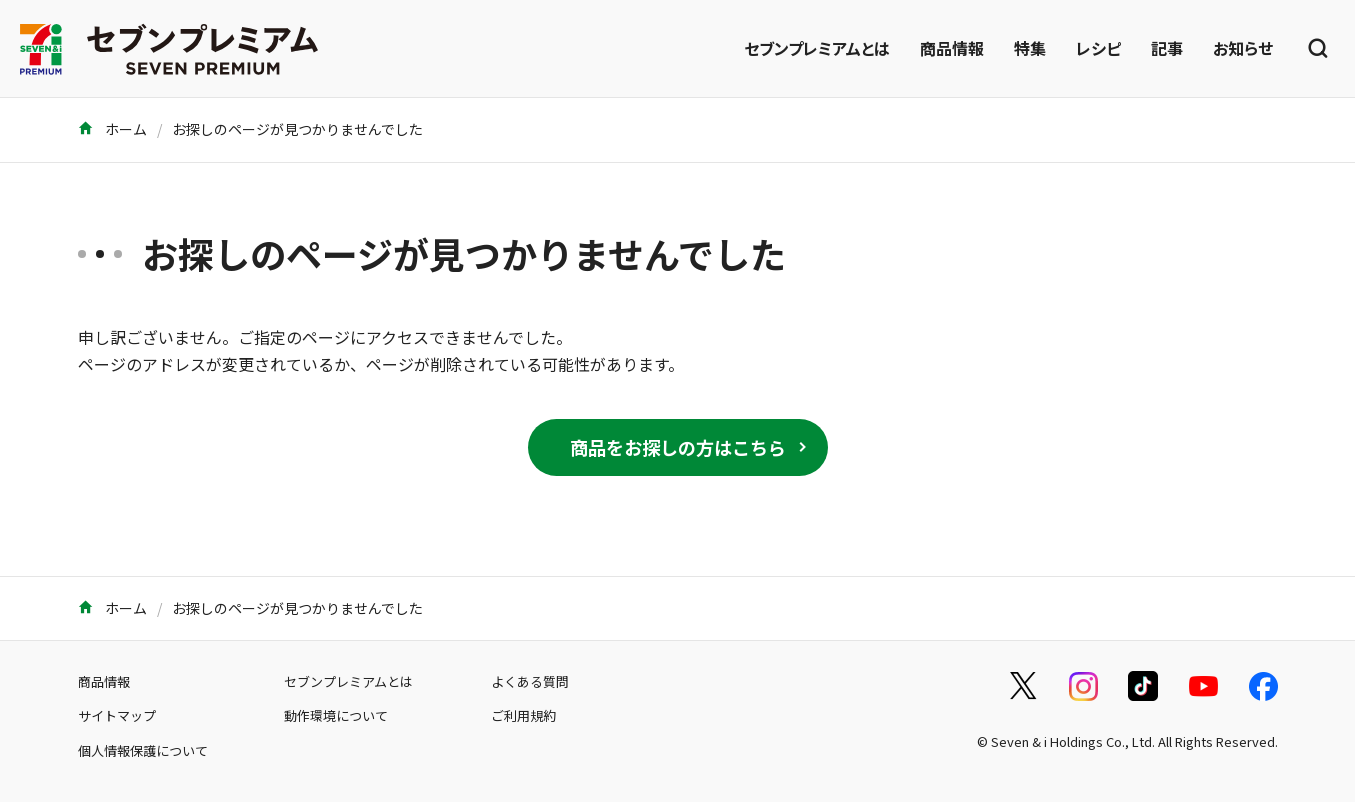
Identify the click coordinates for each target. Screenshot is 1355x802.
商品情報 (952, 48)
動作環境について (336, 715)
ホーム (112, 129)
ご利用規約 (523, 715)
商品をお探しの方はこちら (678, 447)
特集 (1030, 48)
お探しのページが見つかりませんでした (297, 129)
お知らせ (1243, 48)
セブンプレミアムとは (817, 48)
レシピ (1098, 48)
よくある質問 (530, 681)
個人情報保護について (143, 750)
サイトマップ (117, 715)
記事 (1167, 48)
